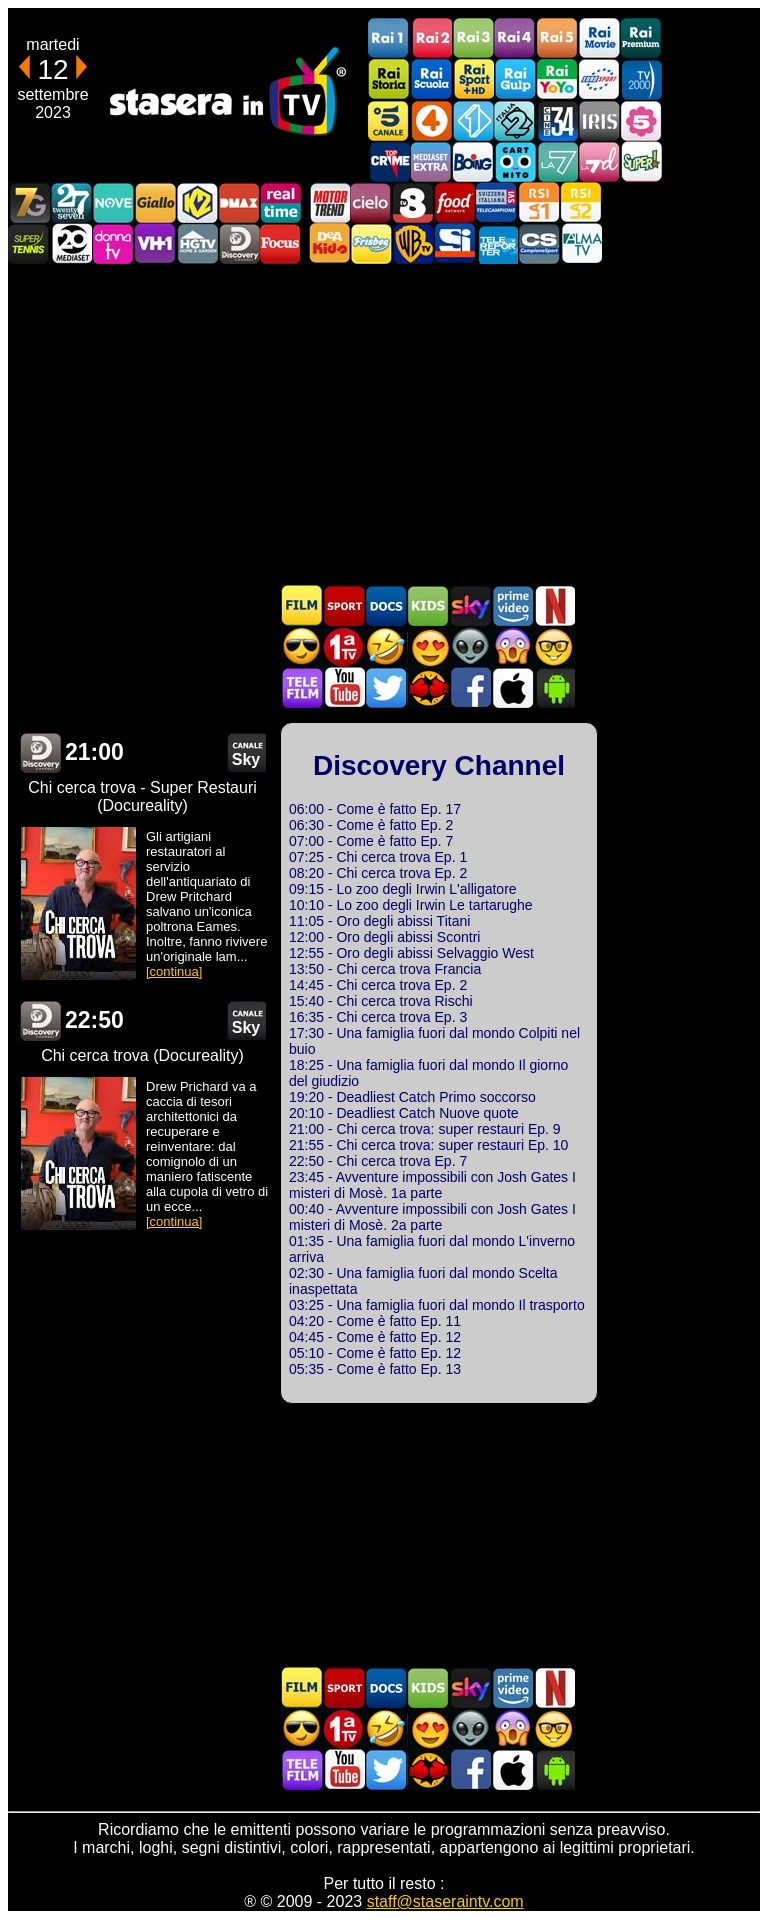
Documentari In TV (386, 605)
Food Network (455, 202)
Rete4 (431, 120)
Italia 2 (515, 120)
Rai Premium (641, 38)
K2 (197, 202)
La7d (599, 161)
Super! (641, 161)
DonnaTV (113, 243)
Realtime (281, 202)
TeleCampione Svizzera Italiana (497, 202)
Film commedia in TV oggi (386, 646)
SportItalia (455, 243)
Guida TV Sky (470, 605)
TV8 (413, 202)
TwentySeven (71, 202)
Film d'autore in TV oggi (554, 646)
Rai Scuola (431, 79)
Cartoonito (515, 161)
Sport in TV (344, 605)
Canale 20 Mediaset (71, 243)
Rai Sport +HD (473, 79)
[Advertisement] (384, 424)
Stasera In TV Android (554, 687)
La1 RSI (539, 202)
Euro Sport (599, 79)
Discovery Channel (239, 243)
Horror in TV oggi (512, 646)
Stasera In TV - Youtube (344, 687)
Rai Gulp (515, 79)
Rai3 (473, 38)
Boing (473, 161)
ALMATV (581, 243)
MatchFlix (428, 687)
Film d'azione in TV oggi (302, 646)
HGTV (197, 243)
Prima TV (344, 646)
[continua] (174, 971)
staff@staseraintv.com (445, 1901)
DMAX (239, 202)
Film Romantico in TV (428, 646)
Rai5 (557, 38)
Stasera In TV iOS (512, 687)
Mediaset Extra (431, 161)
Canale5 (389, 120)
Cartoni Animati (428, 605)
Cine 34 (557, 120)
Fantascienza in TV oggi (470, 646)
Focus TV (281, 243)
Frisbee (371, 243)
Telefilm (302, 687)
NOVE (113, 202)
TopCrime (389, 161)
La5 (641, 120)
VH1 (155, 243)
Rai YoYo (557, 79)
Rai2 (431, 38)
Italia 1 (473, 120)
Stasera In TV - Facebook (470, 687)
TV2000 (641, 79)
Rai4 (515, 38)
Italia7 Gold (29, 202)
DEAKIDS (329, 243)
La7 (557, 161)
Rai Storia (389, 79)
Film (302, 605)
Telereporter (497, 243)
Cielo (371, 202)
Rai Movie (599, 38)
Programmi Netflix (554, 605)
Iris (599, 120)
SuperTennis (29, 243)
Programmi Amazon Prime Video (512, 605)
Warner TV (413, 243)
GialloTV (155, 202)
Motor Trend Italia (329, 202)
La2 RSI (581, 202)
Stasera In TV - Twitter (386, 687)
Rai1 (389, 38)
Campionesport (539, 243)
